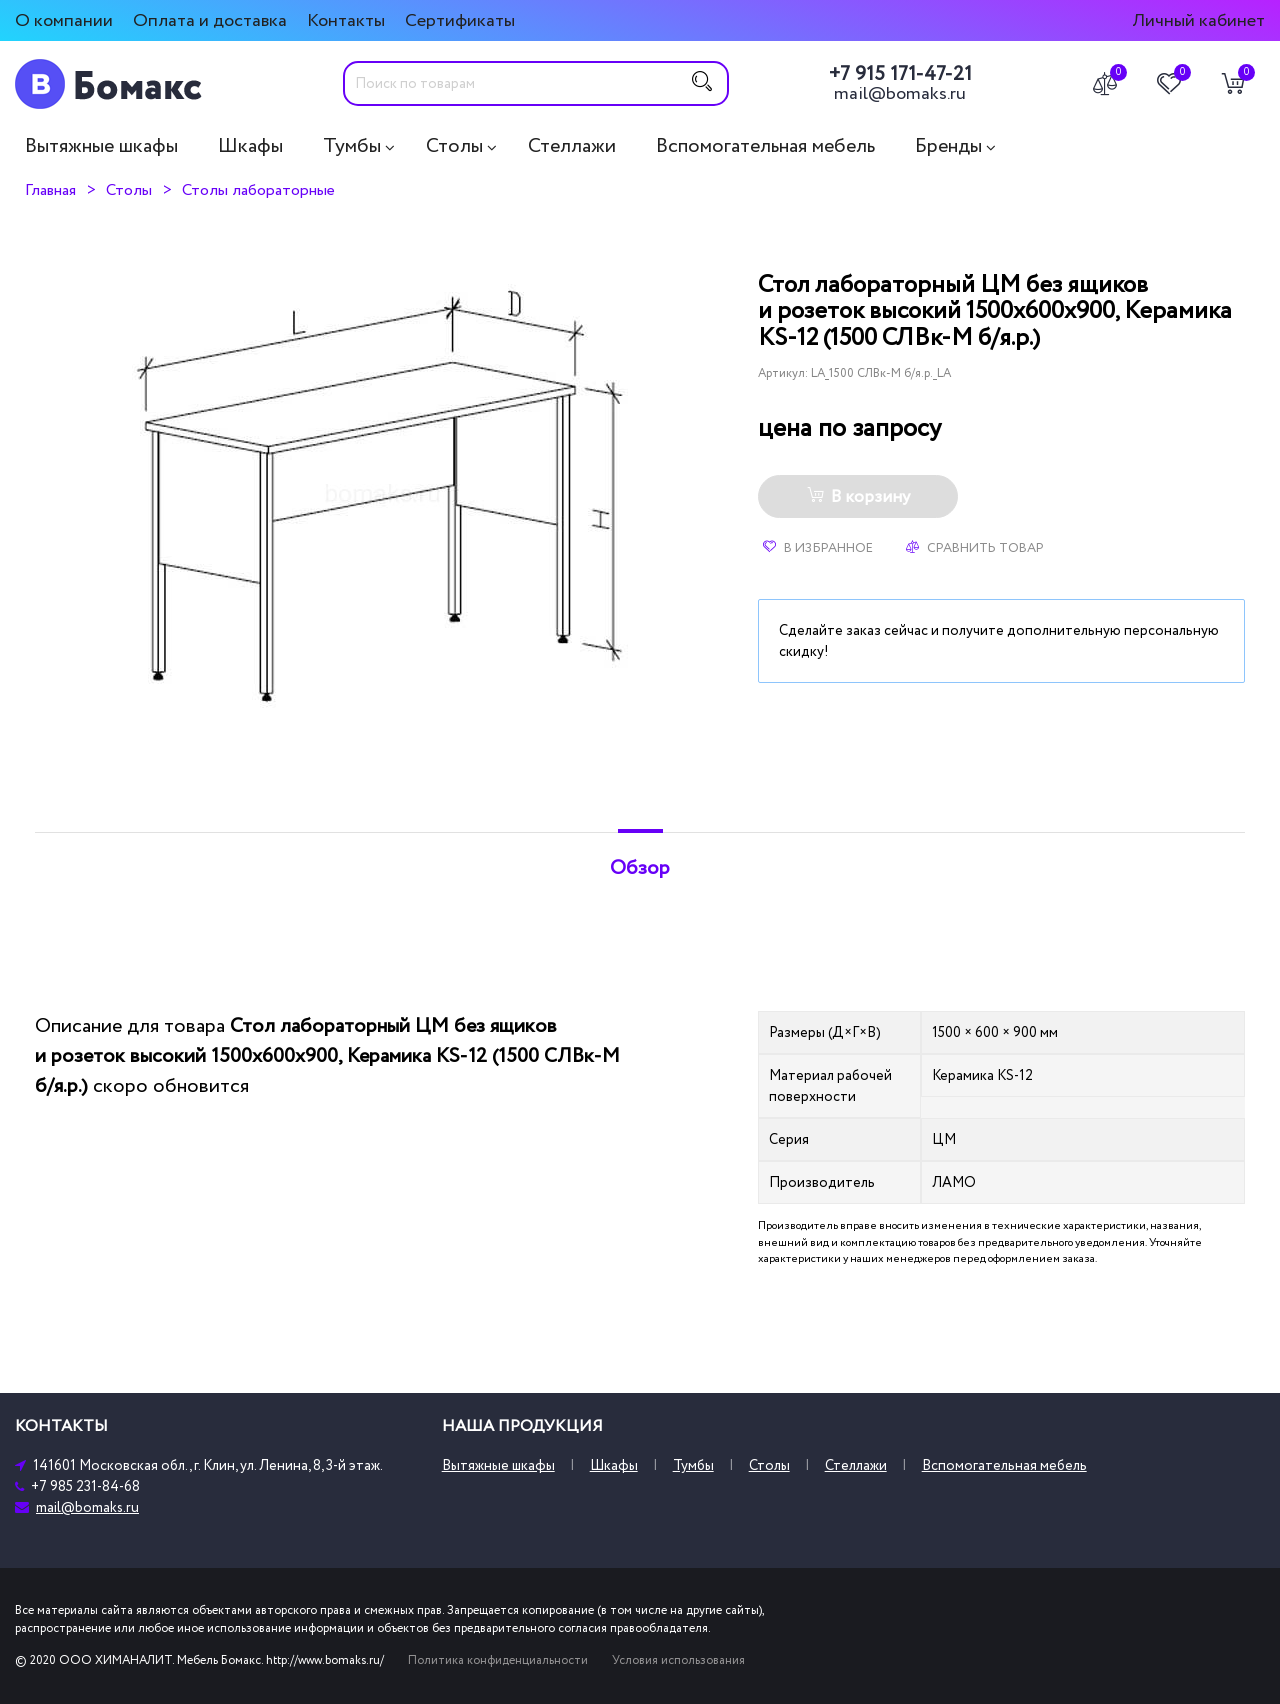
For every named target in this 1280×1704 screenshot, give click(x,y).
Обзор (640, 868)
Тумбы (352, 146)
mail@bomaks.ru (900, 94)
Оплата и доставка (210, 20)
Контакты (346, 20)
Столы (454, 146)
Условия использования (678, 1660)
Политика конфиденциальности (498, 1660)
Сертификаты (460, 20)
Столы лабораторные (258, 190)
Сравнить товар (975, 548)
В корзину (858, 497)
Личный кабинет (1198, 20)
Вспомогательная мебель (765, 146)
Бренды (948, 146)
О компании (64, 20)
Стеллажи (572, 146)
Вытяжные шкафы (101, 146)
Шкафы (250, 146)
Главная (50, 190)
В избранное (818, 548)
